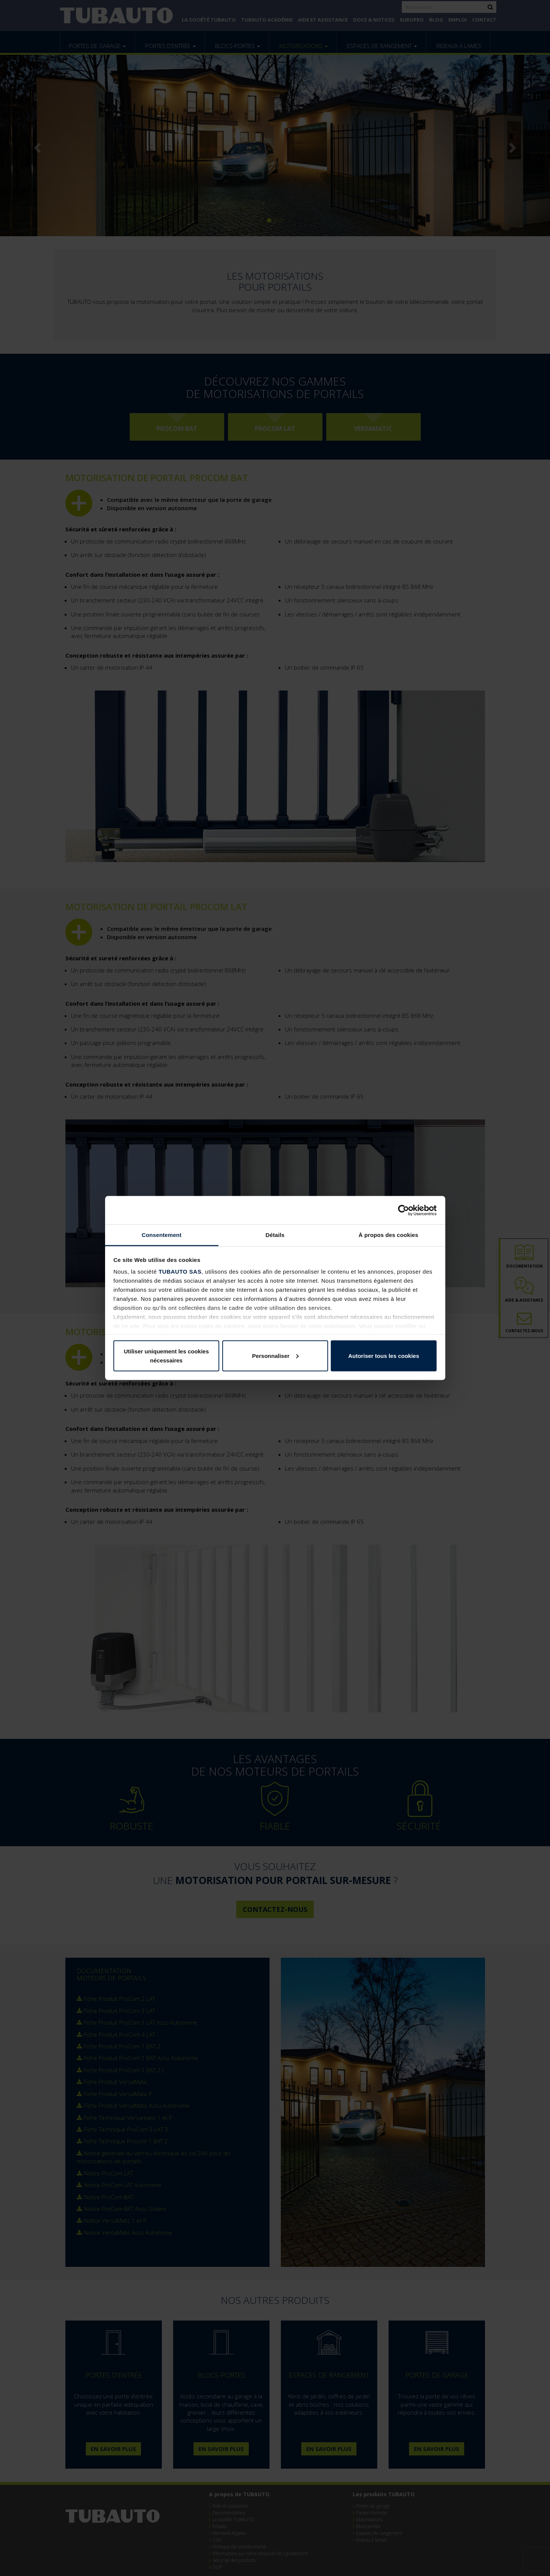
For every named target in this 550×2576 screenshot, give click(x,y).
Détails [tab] (275, 1235)
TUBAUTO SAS (179, 1271)
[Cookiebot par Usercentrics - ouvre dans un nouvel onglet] (403, 1210)
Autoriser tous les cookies (383, 1355)
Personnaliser (275, 1355)
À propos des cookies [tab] (388, 1235)
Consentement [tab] (161, 1235)
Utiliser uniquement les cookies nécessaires (166, 1355)
